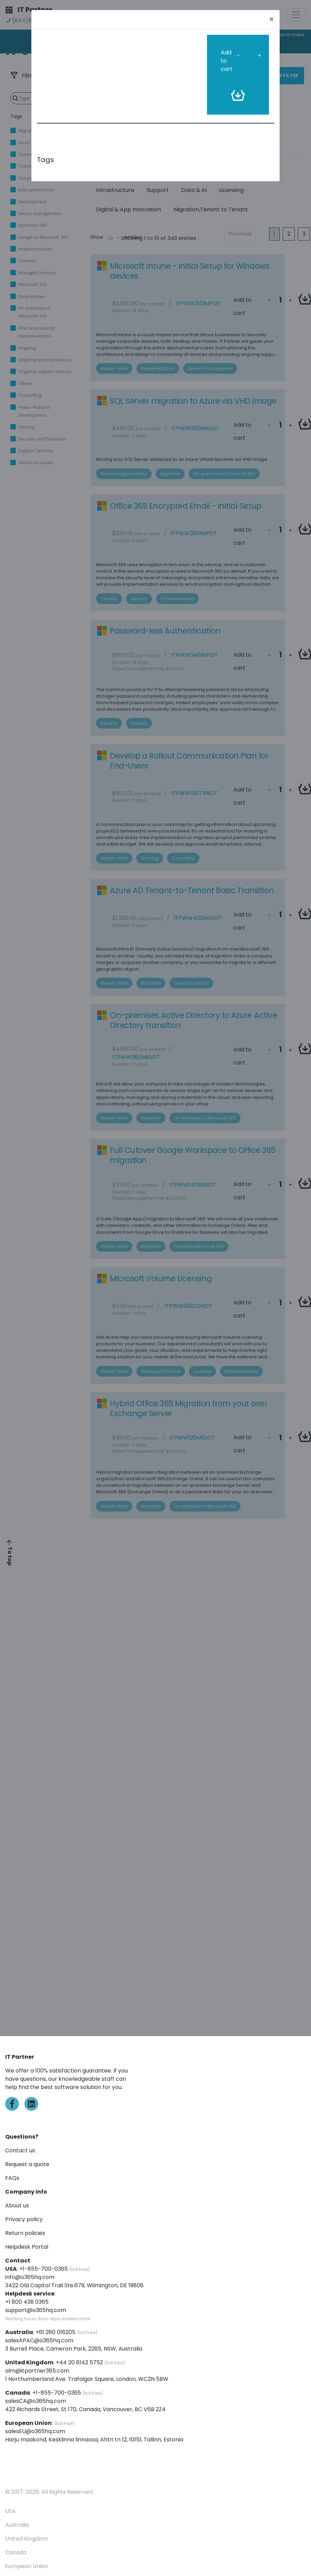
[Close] (271, 19)
